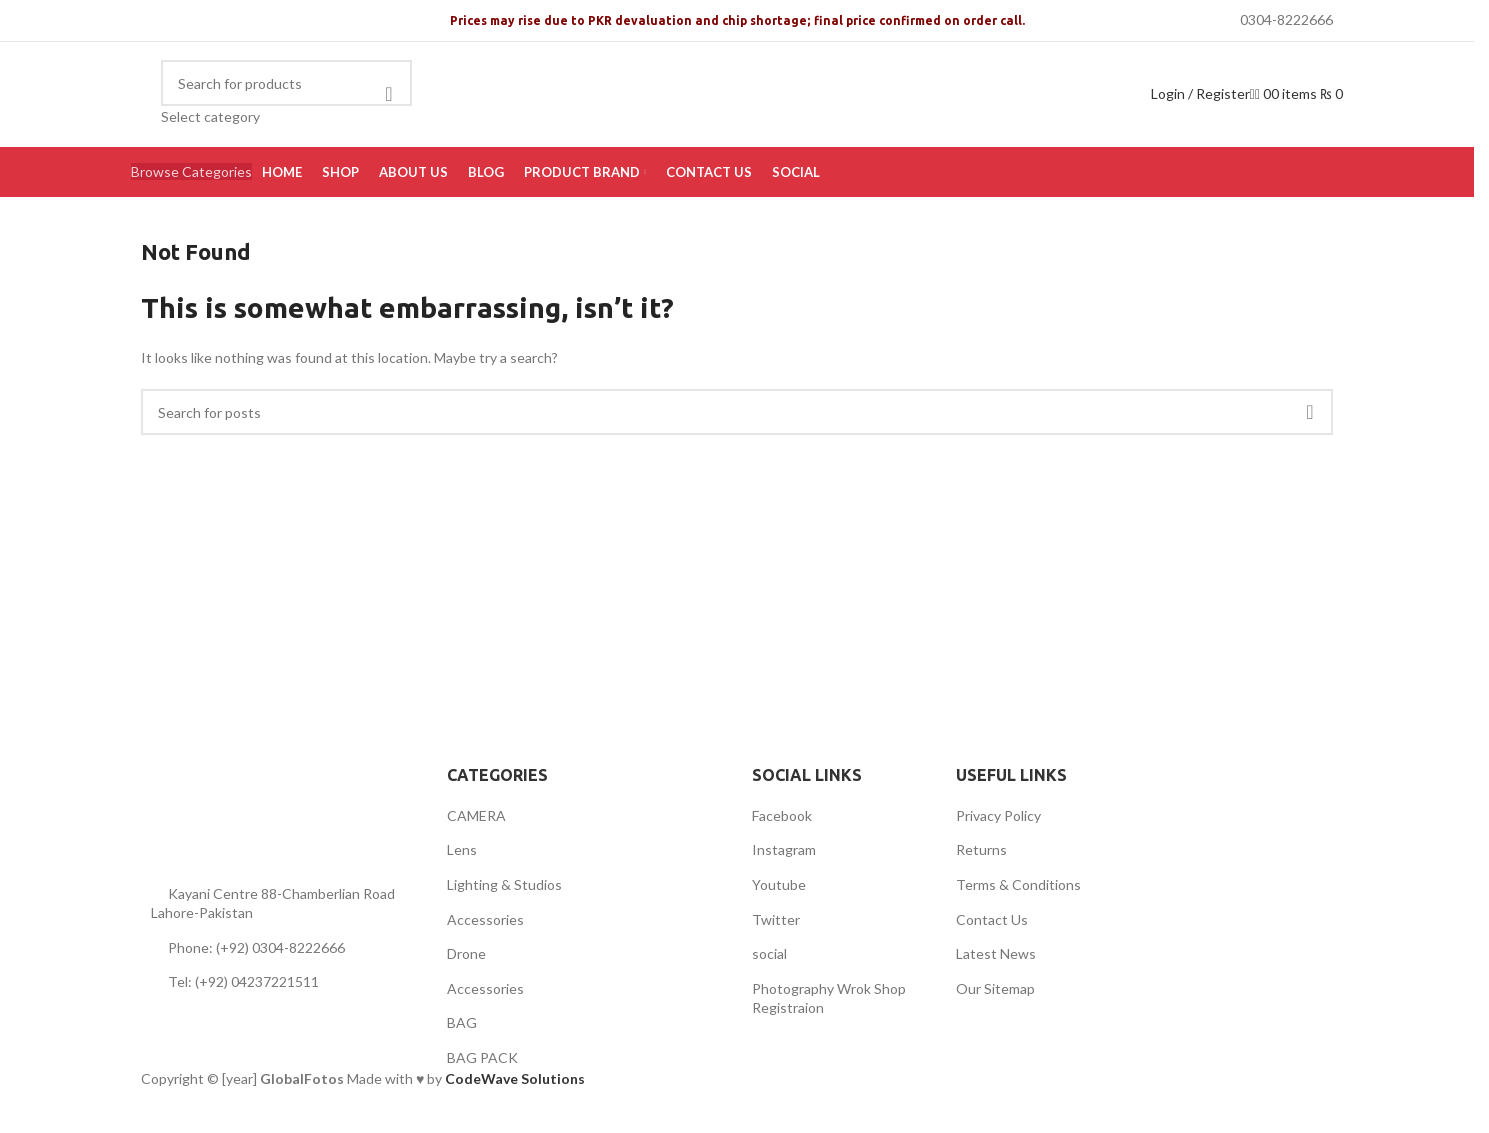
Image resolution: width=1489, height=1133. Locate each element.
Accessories (485, 919)
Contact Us (992, 919)
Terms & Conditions (1018, 884)
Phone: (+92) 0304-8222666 (256, 947)
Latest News (996, 953)
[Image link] (261, 806)
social (769, 953)
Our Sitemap (995, 988)
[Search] (286, 83)
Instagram (784, 849)
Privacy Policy (998, 815)
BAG (462, 1022)
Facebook (782, 815)
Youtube (779, 884)
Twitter (776, 919)
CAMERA (476, 815)
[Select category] (286, 117)
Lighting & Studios (504, 884)
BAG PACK (482, 1057)
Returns (981, 849)
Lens (462, 849)
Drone (466, 953)
